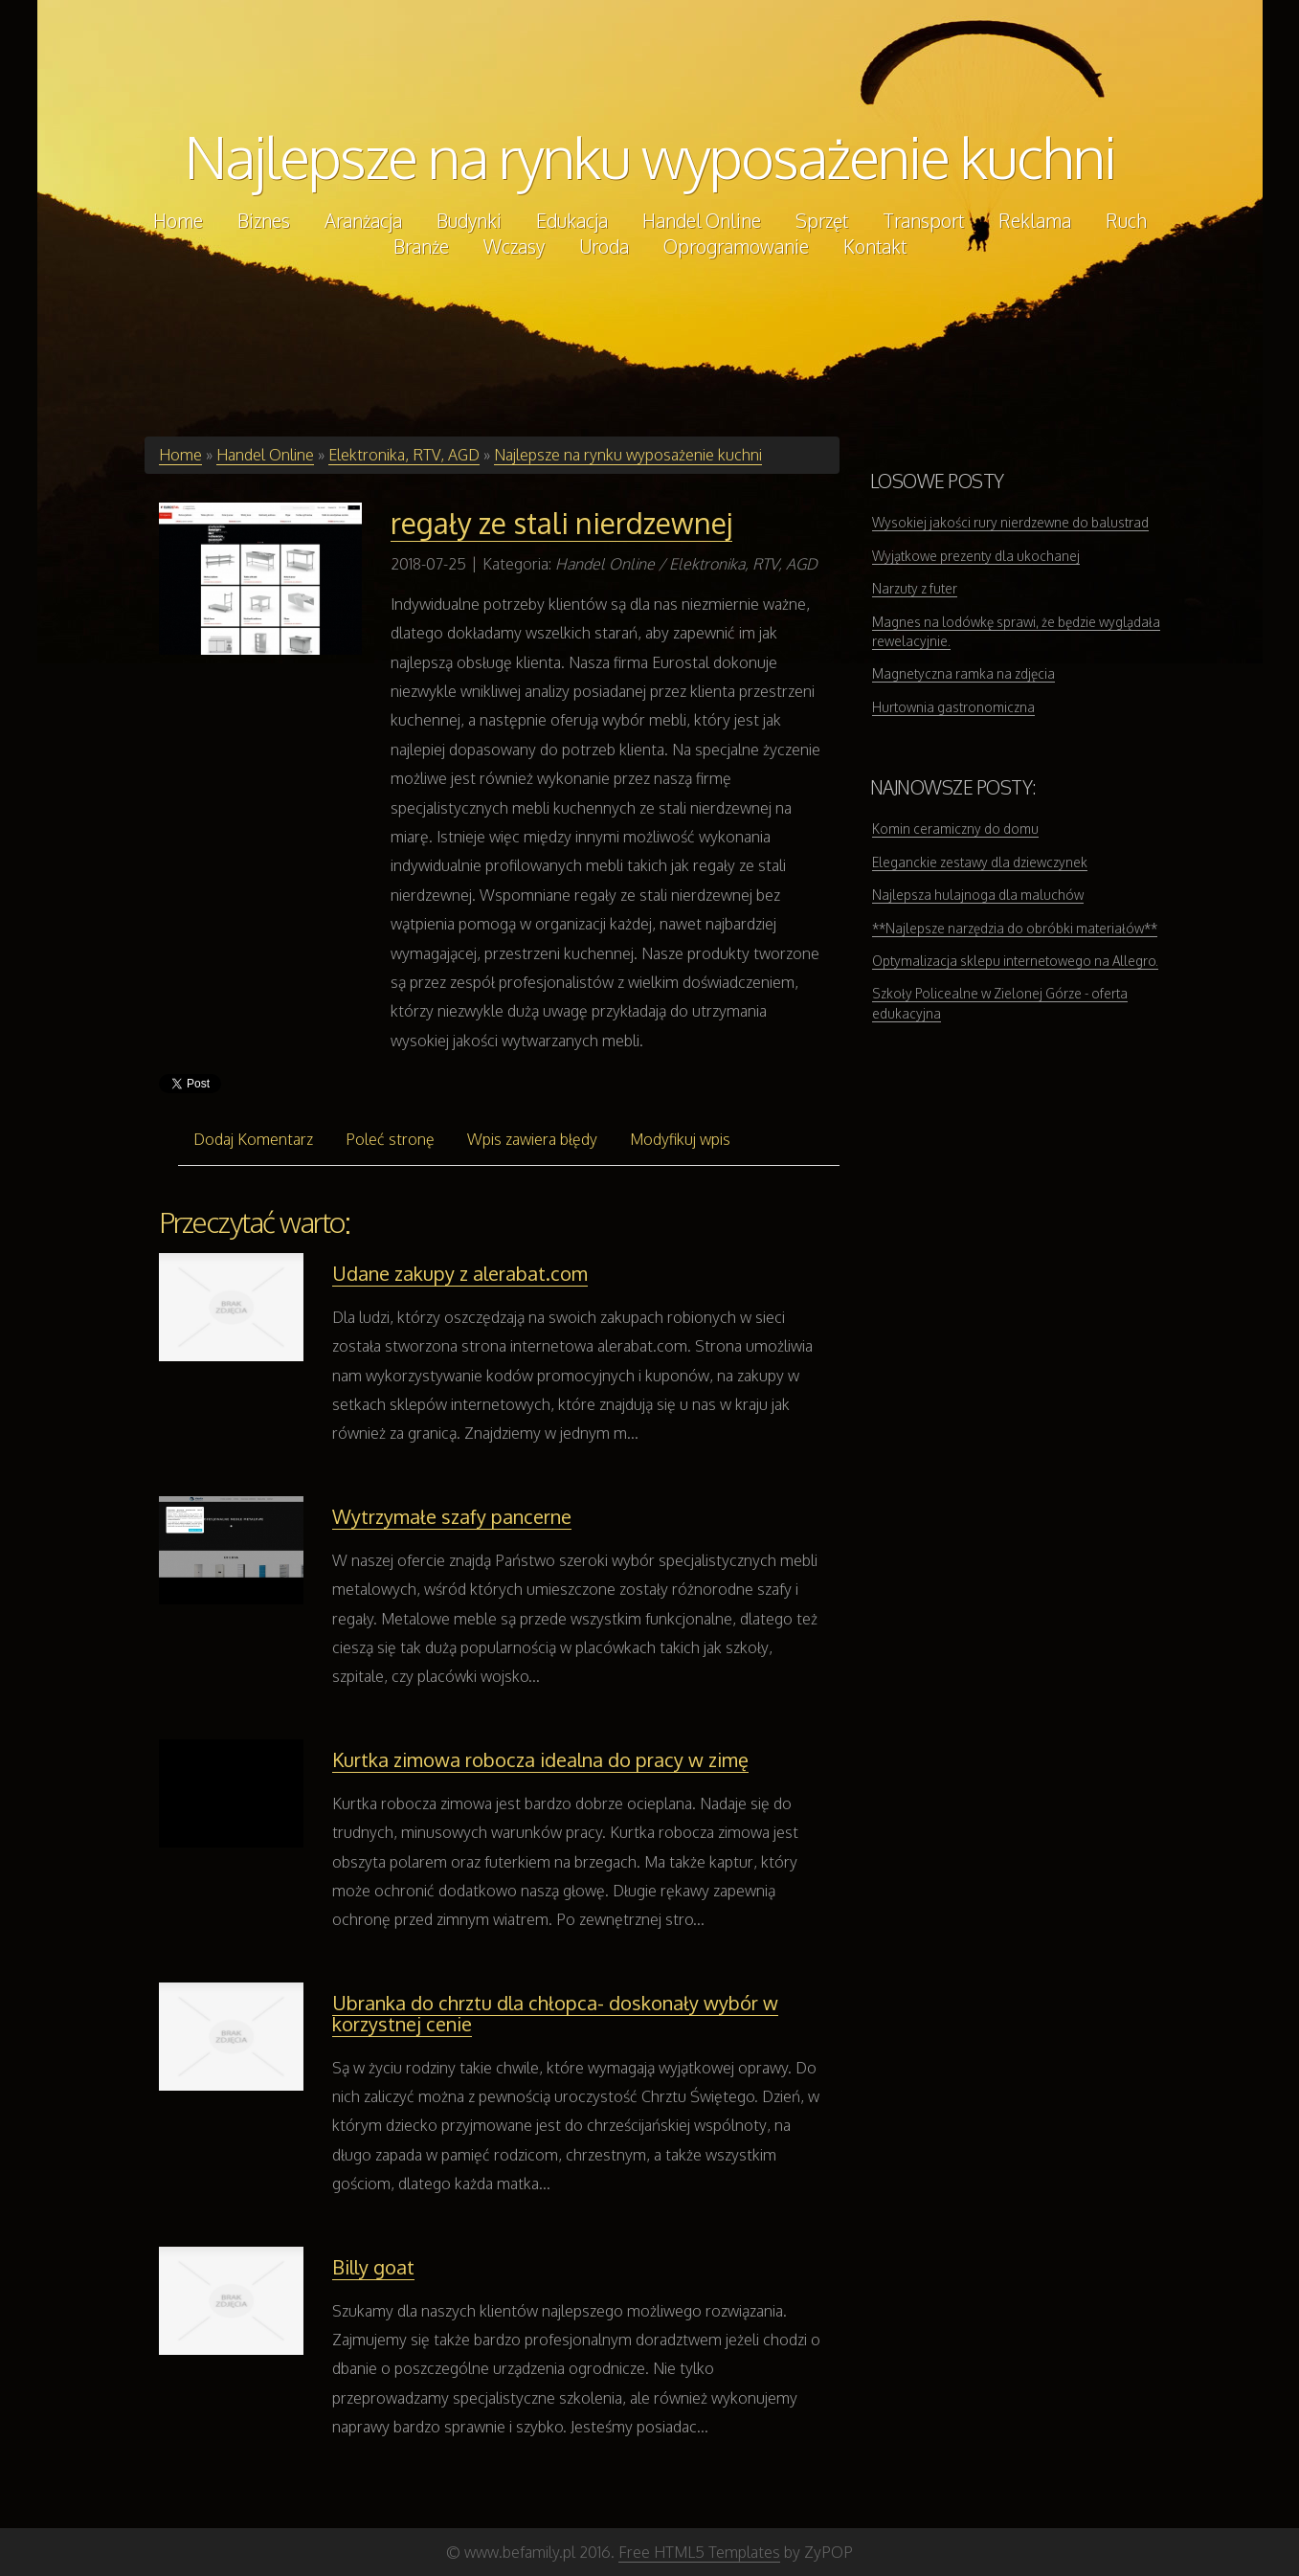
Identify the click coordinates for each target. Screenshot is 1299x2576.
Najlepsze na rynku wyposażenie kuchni (650, 156)
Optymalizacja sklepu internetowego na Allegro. (1015, 960)
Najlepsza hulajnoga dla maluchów (978, 894)
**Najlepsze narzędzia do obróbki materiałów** (1014, 928)
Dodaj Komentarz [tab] (253, 1139)
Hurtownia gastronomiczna (953, 707)
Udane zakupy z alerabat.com (460, 1273)
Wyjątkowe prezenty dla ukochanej (976, 556)
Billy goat (373, 2266)
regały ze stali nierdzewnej (561, 522)
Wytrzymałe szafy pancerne (451, 1516)
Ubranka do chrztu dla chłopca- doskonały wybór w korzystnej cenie (555, 2013)
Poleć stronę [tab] (390, 1139)
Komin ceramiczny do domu (955, 828)
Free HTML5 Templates (699, 2552)
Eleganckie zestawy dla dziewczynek (979, 862)
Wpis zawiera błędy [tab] (532, 1139)
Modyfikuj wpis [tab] (680, 1139)
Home (180, 454)
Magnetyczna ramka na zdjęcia (963, 673)
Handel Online (265, 454)
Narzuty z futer (914, 588)
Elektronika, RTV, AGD (404, 454)
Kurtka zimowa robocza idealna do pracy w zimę (540, 1759)
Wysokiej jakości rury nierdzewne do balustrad (1010, 522)
